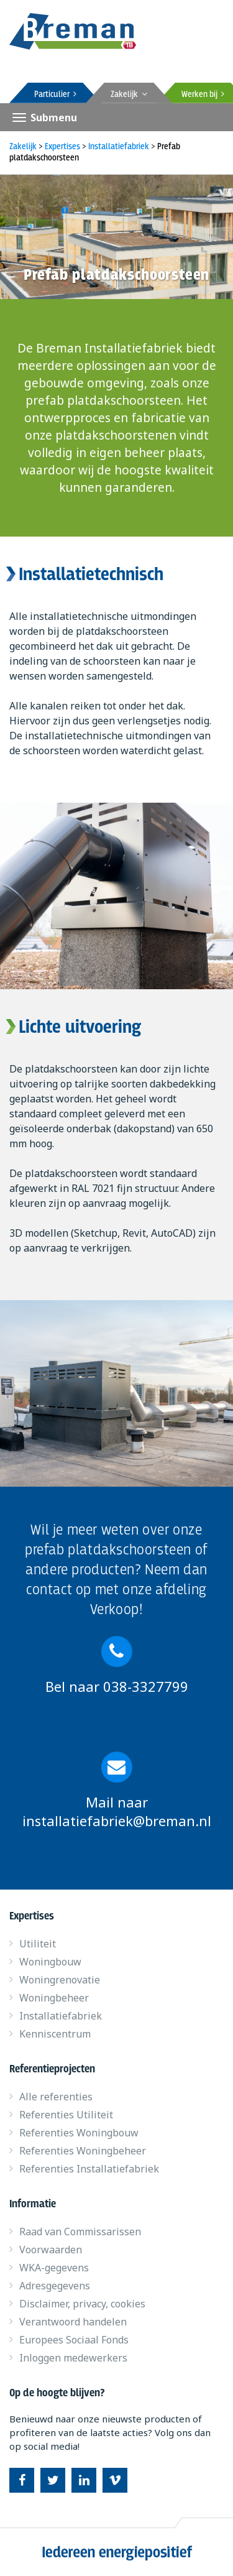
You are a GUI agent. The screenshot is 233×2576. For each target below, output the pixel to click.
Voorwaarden (50, 2249)
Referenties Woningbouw (79, 2133)
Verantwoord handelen (73, 2322)
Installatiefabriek (60, 2016)
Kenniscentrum (55, 2034)
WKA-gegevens (54, 2267)
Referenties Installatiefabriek (89, 2169)
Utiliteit (37, 1943)
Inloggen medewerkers (73, 2358)
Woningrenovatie (59, 1980)
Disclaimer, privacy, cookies (82, 2304)
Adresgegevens (54, 2285)
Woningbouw (50, 1962)
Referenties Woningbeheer (82, 2151)
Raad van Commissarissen (80, 2231)
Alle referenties (56, 2096)
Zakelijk (129, 94)
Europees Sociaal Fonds (74, 2340)
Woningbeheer (54, 1998)
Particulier (55, 94)
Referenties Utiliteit (66, 2114)
